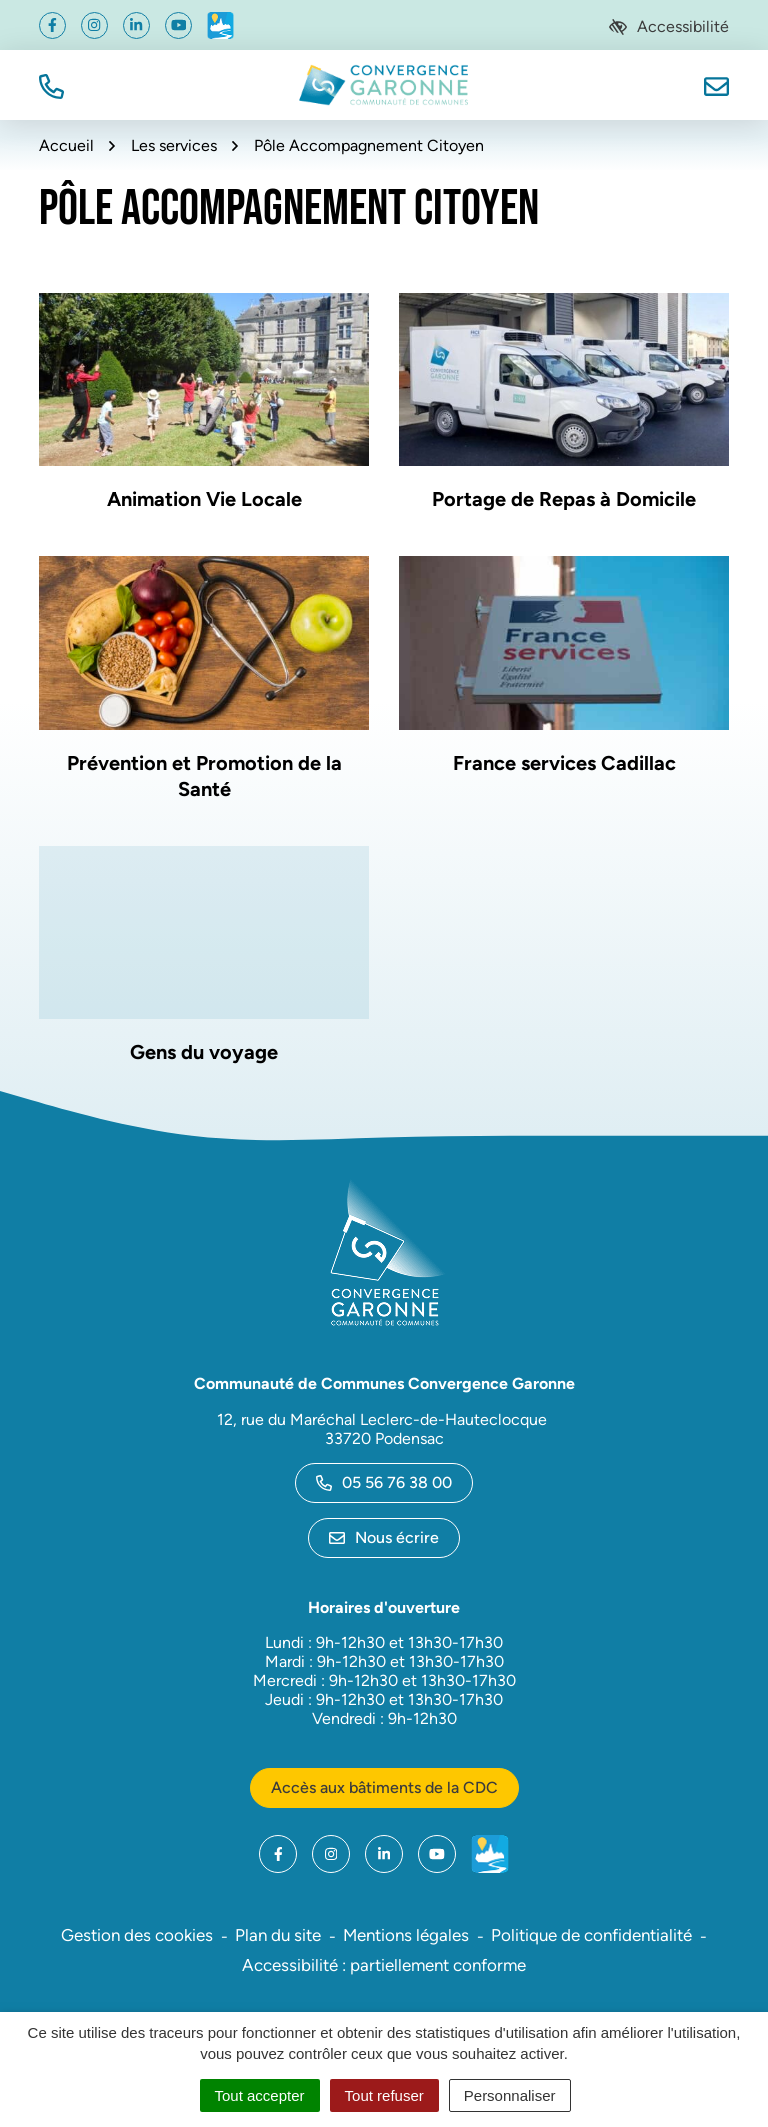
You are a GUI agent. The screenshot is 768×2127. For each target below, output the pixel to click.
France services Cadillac (564, 763)
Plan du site (278, 1935)
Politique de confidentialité (591, 1935)
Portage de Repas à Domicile (564, 499)
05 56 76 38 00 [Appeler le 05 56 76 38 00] (384, 1482)
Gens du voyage (204, 1052)
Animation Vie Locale (204, 499)
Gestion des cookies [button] (137, 1935)
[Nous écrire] (716, 84)
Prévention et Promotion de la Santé (204, 776)
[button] (51, 84)
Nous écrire (384, 1537)
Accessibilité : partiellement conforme (384, 1965)
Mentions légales (406, 1935)
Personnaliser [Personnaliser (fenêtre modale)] (510, 2095)
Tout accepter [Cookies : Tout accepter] (260, 2095)
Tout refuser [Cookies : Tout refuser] (384, 2095)
